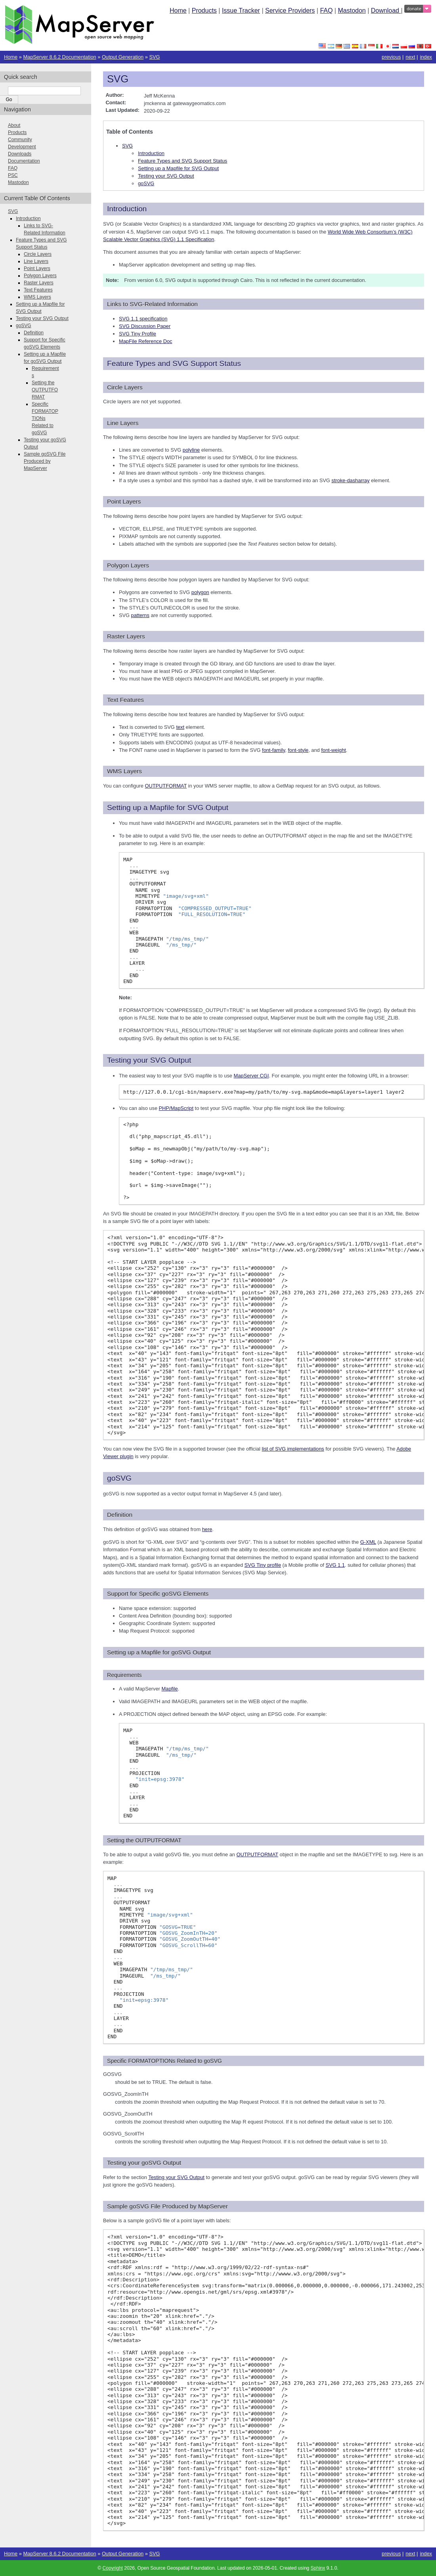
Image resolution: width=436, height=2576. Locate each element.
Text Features (38, 290)
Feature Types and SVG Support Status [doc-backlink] (174, 363)
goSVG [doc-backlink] (119, 1478)
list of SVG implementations (293, 1449)
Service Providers (290, 10)
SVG (154, 57)
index (426, 57)
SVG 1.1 (334, 1565)
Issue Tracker (241, 10)
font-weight (333, 750)
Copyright (113, 2568)
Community (20, 139)
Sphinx (318, 2568)
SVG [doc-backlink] (117, 78)
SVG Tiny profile (263, 1565)
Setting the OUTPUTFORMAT (45, 390)
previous (391, 57)
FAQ (326, 10)
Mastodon (351, 10)
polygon (200, 592)
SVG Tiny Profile (137, 334)
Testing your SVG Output (166, 176)
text (180, 727)
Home (178, 10)
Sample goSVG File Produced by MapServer (44, 461)
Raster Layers (39, 283)
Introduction (151, 153)
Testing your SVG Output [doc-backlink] (149, 1060)
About (14, 125)
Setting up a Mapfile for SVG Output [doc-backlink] (167, 807)
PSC (13, 175)
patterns (140, 615)
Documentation (24, 161)
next (410, 57)
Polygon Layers (40, 275)
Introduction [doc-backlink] (127, 209)
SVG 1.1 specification (143, 319)
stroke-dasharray (350, 480)
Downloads (19, 154)
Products (204, 10)
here (207, 1529)
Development (22, 147)
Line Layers (36, 261)
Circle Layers (38, 254)
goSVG (146, 183)
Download (386, 10)
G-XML (368, 1542)
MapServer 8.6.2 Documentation (59, 57)
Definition (34, 332)
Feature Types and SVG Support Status (182, 161)
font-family (273, 750)
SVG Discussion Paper (144, 326)
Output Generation (122, 57)
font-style (298, 750)
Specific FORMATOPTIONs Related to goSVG (45, 418)
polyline (191, 450)
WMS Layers (37, 297)
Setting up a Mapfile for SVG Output (178, 168)
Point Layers (37, 268)
